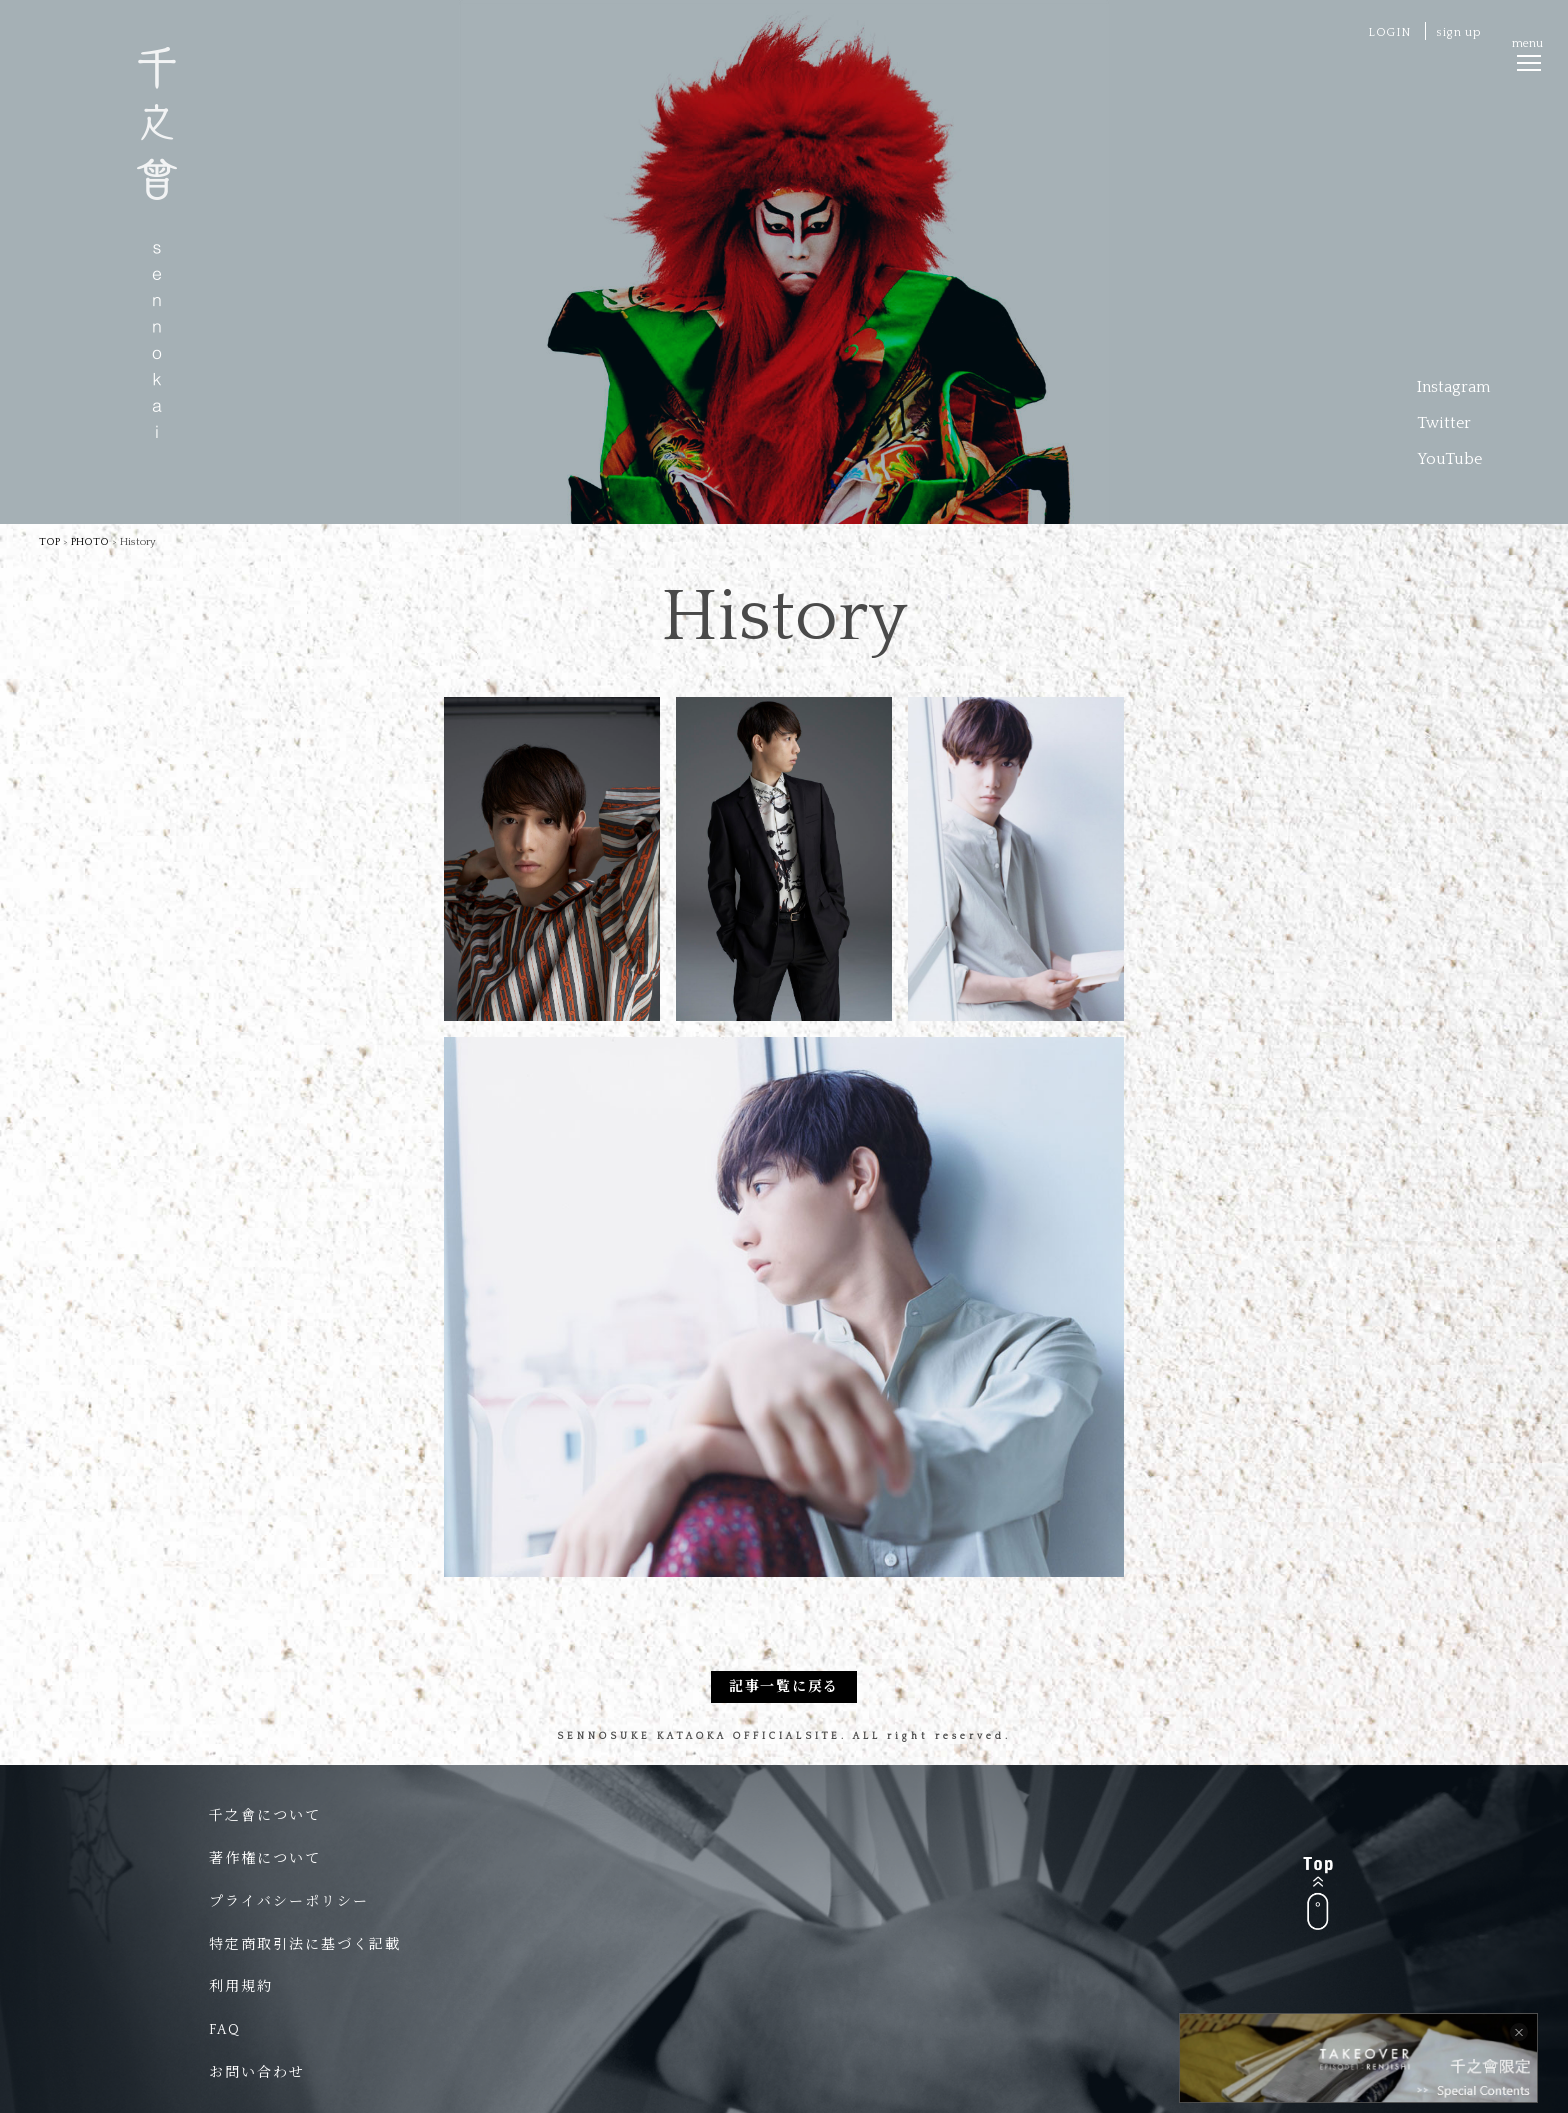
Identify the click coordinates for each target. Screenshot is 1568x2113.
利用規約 (241, 1987)
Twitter (1444, 423)
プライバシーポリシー (289, 1902)
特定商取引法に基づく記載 (305, 1945)
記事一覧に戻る (784, 1687)
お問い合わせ (257, 2073)
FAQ (225, 2030)
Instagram (1453, 387)
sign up (1458, 32)
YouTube (1449, 459)
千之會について (265, 1816)
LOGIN (1389, 32)
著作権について (265, 1859)
